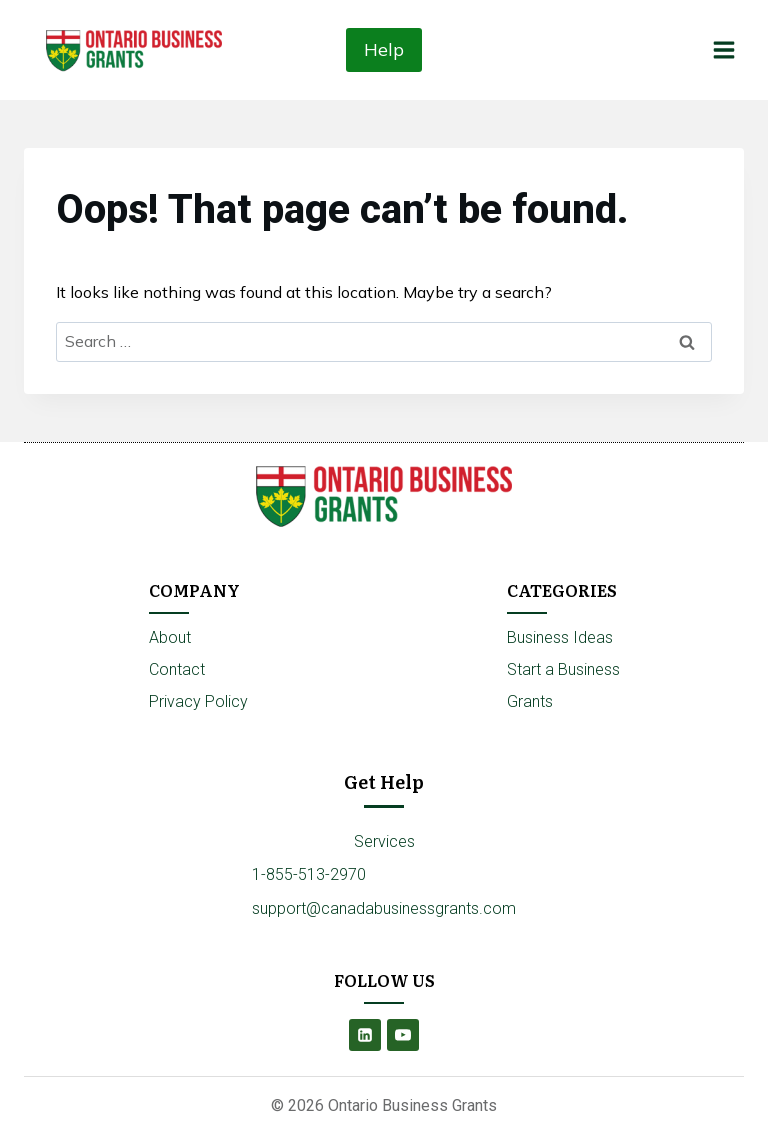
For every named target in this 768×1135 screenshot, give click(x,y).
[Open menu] (723, 49)
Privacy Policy (198, 701)
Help (384, 49)
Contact (177, 669)
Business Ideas (560, 637)
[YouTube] (403, 1035)
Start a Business (563, 669)
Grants (530, 701)
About (170, 637)
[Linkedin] (365, 1035)
